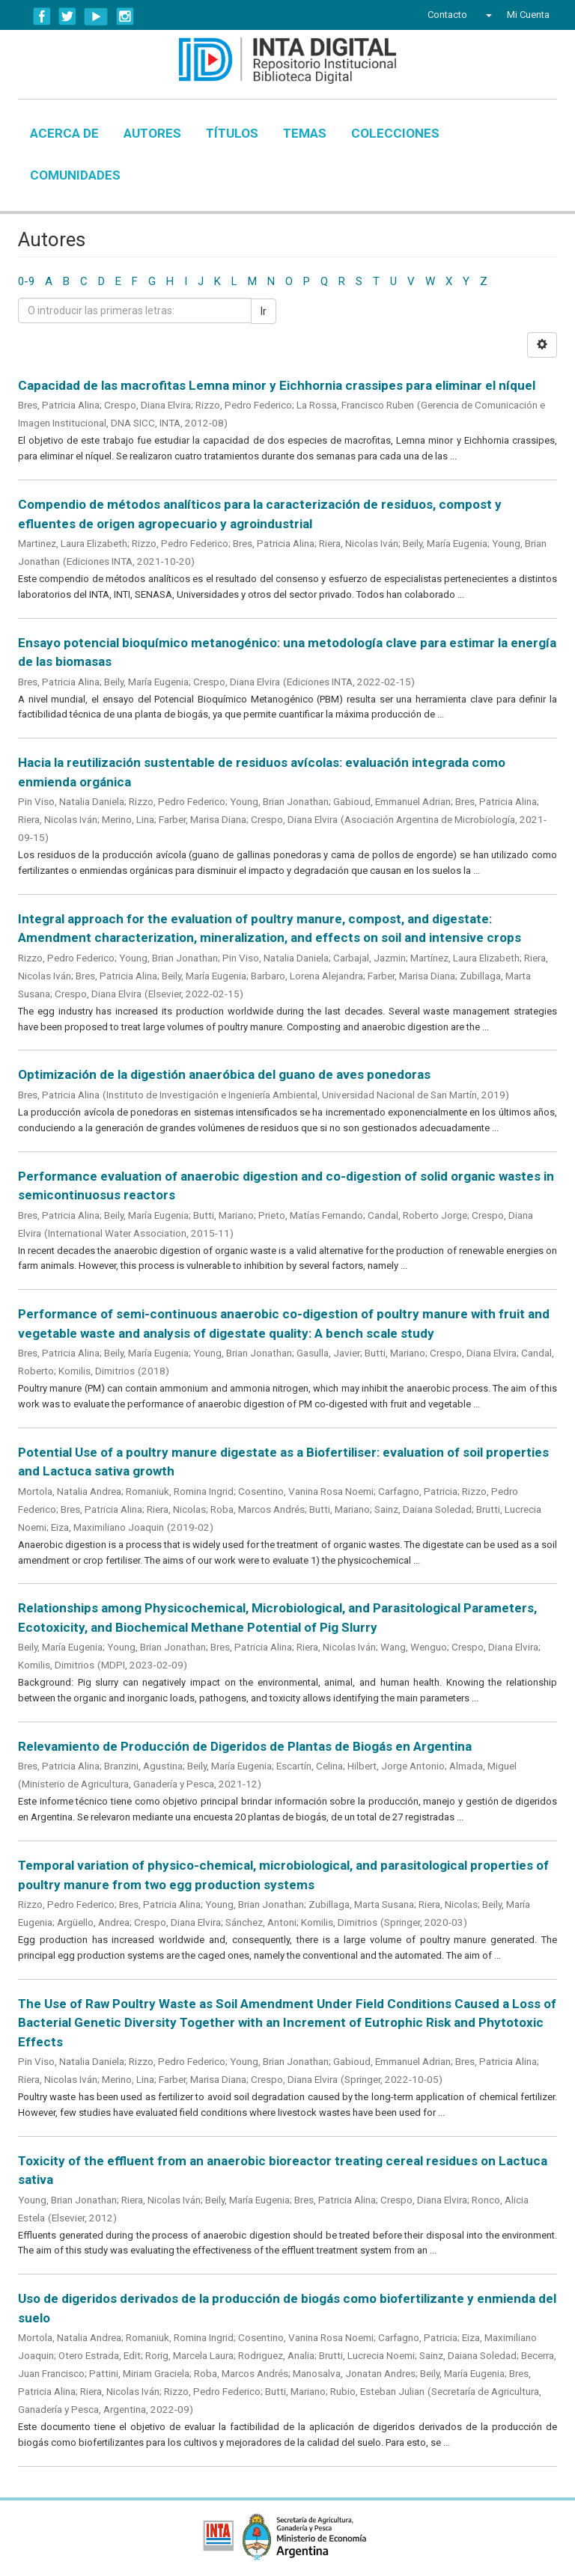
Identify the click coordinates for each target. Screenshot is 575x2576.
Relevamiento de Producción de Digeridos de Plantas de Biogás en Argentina (245, 1746)
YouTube (96, 16)
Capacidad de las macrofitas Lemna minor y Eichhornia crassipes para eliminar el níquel (276, 385)
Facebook (42, 16)
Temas (304, 133)
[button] (487, 15)
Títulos (232, 133)
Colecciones (395, 133)
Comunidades (75, 175)
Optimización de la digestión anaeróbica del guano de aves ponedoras (224, 1074)
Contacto (447, 14)
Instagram (125, 16)
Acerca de (64, 133)
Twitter (67, 16)
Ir (264, 311)
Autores (152, 133)
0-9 (26, 281)
